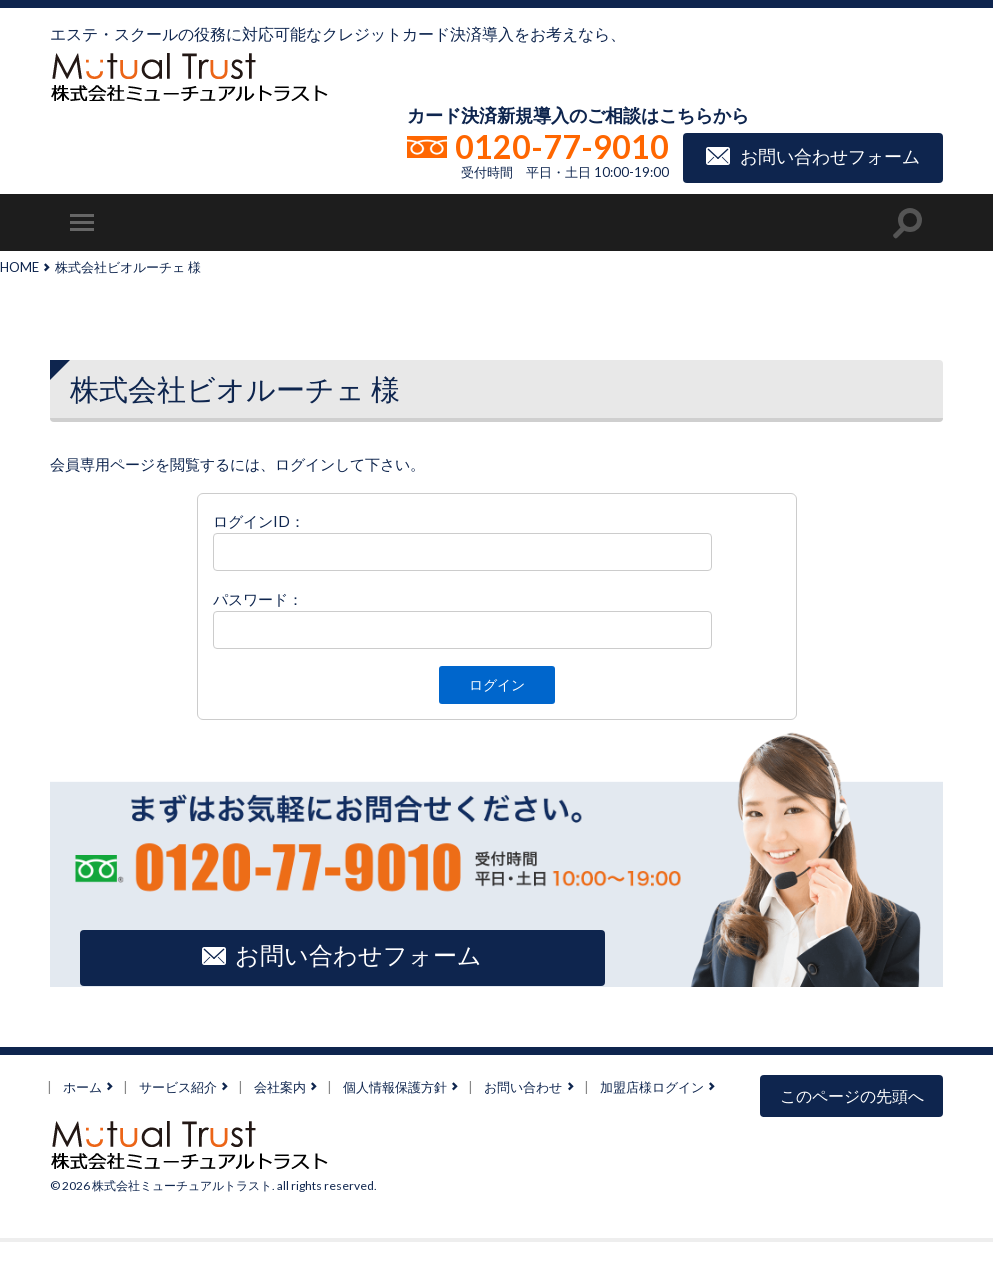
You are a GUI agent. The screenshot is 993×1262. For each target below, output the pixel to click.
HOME (19, 267)
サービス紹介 (178, 1086)
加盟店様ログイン (652, 1086)
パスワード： (258, 599)
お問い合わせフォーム (830, 155)
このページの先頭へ (852, 1095)
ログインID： (259, 521)
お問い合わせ (523, 1086)
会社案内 (280, 1086)
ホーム (82, 1086)
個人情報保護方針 (395, 1086)
